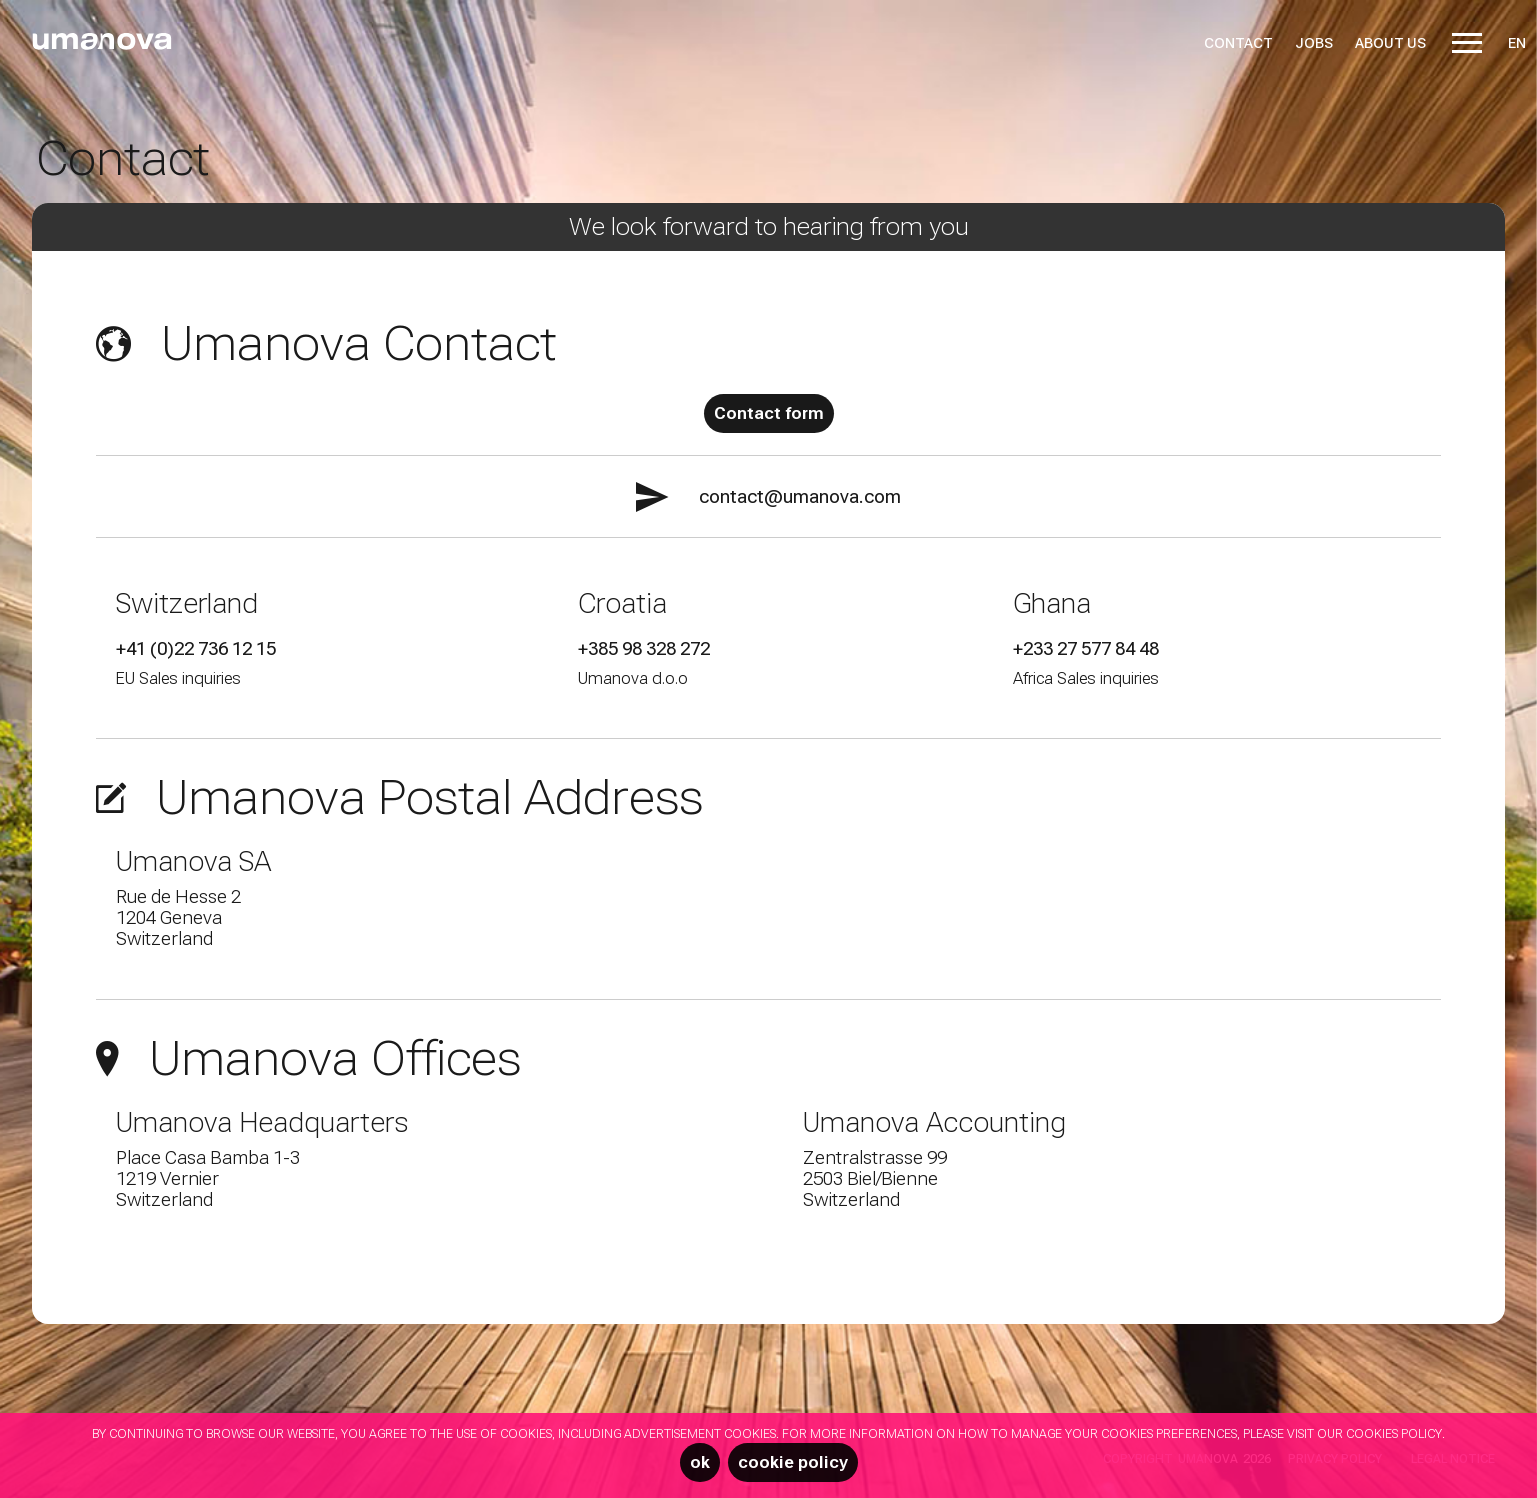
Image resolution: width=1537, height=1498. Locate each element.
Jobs (1314, 43)
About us (1390, 43)
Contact (1238, 43)
